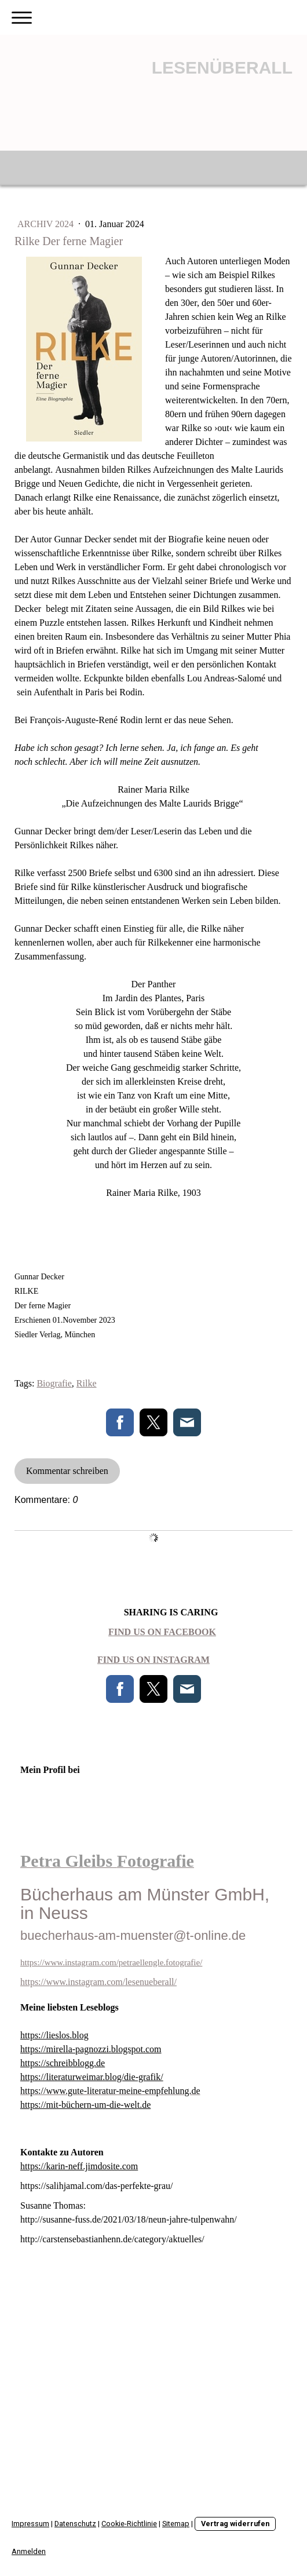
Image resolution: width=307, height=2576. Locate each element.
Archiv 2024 (46, 224)
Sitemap (175, 2523)
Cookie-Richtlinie (129, 2523)
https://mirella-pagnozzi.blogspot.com (91, 2049)
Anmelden (29, 2551)
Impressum (30, 2523)
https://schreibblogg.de (62, 2063)
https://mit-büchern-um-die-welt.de (85, 2105)
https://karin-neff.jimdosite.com (79, 2166)
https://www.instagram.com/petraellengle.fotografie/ (111, 1962)
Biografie (53, 1383)
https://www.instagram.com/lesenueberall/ (98, 1982)
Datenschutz (75, 2523)
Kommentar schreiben (67, 1471)
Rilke (86, 1383)
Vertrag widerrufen (235, 2523)
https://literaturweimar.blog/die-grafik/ (91, 2077)
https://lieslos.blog (54, 2035)
